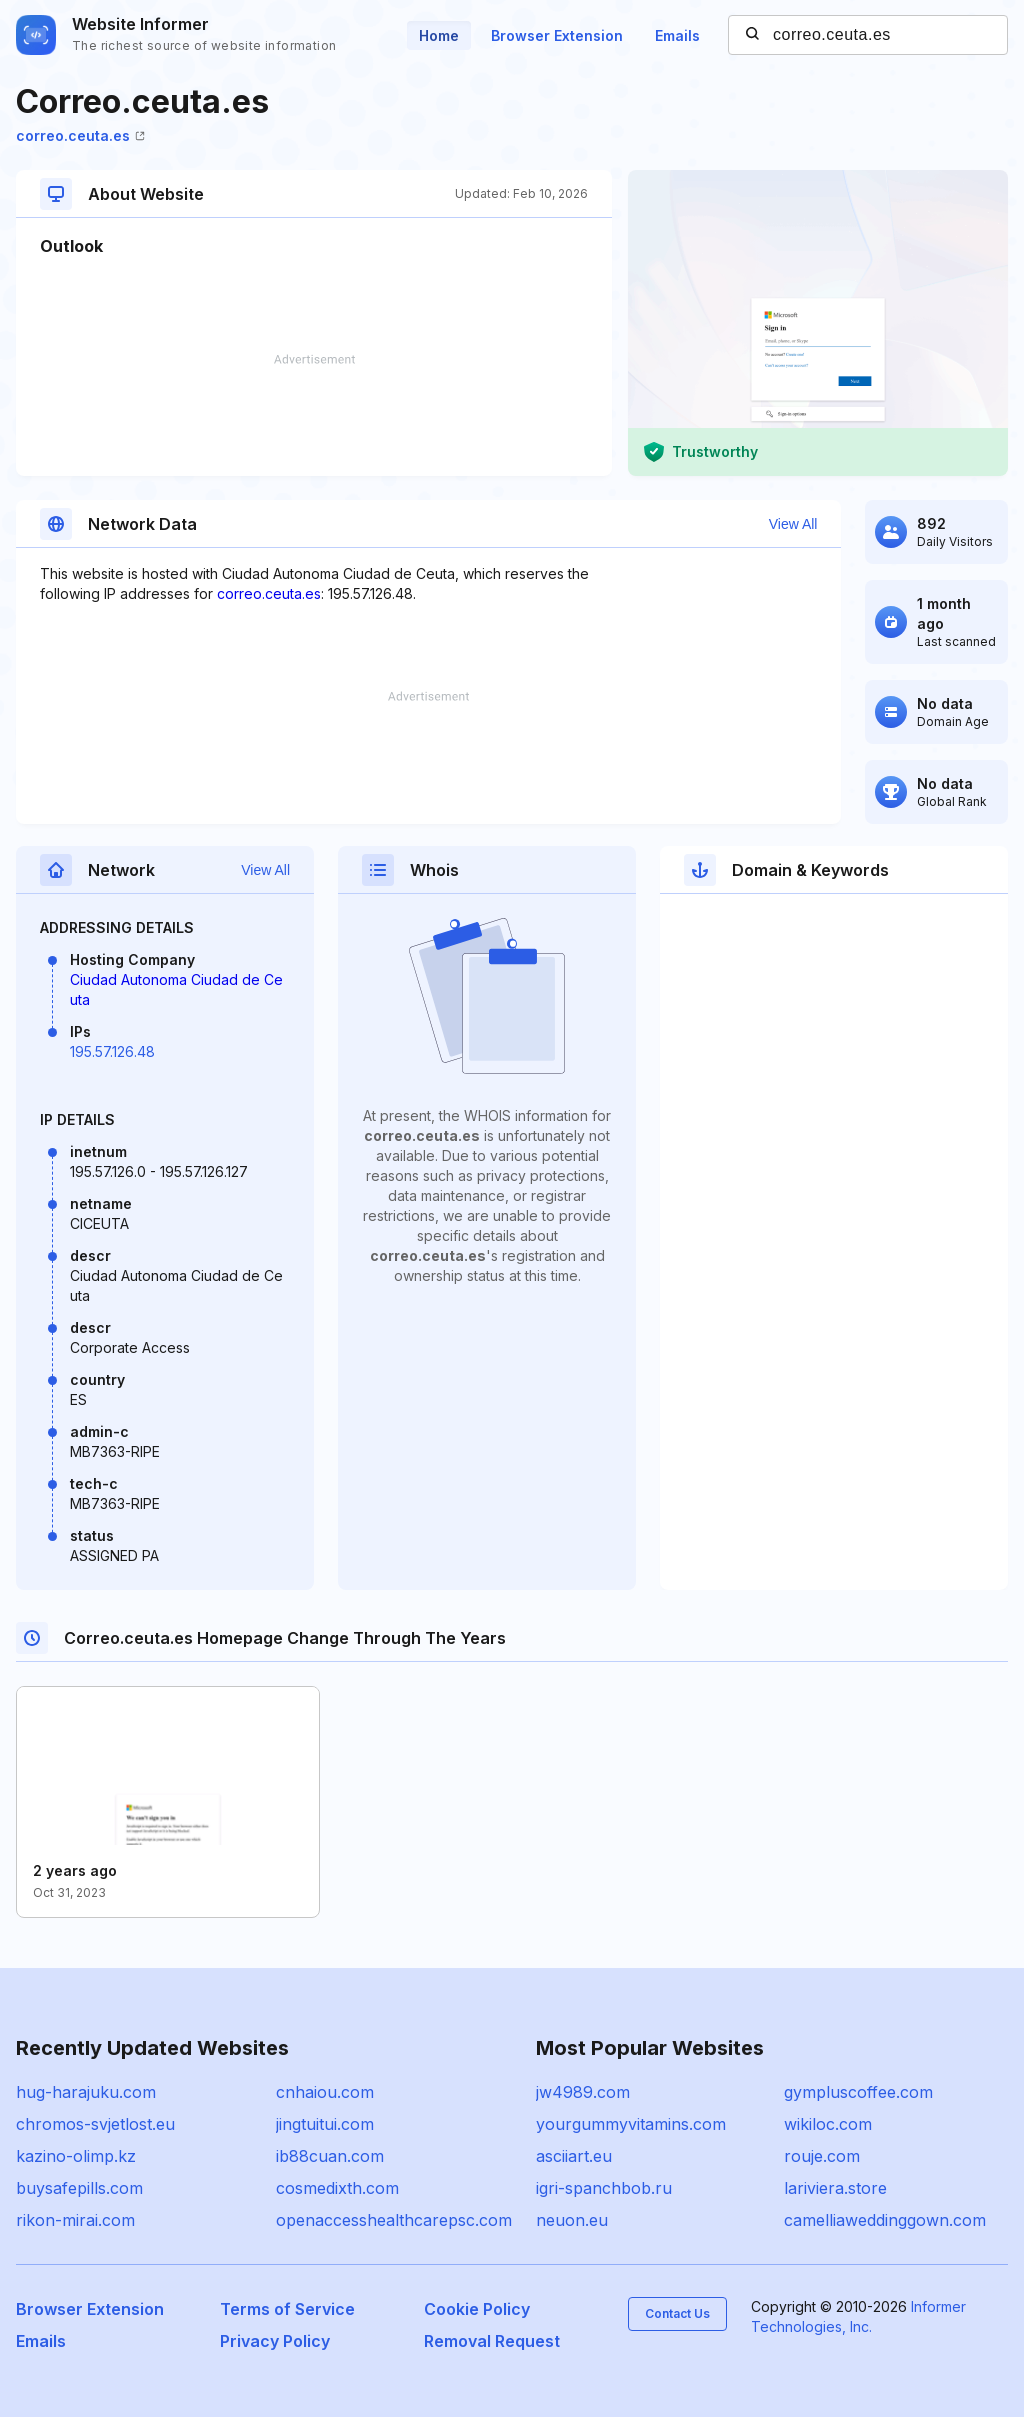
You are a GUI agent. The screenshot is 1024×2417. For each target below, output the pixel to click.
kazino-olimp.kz (76, 2156)
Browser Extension (557, 35)
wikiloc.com (828, 2124)
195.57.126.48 (112, 1051)
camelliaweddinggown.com (885, 2220)
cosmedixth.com (337, 2188)
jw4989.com (583, 2092)
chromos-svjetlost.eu (95, 2124)
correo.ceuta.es (80, 135)
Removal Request (492, 2341)
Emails (677, 35)
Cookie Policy (477, 2309)
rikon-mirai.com (75, 2220)
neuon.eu (572, 2220)
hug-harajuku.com (86, 2092)
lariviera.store (835, 2188)
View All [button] (793, 524)
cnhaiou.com (325, 2092)
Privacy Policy (275, 2341)
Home (439, 35)
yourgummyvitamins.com (631, 2124)
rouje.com (822, 2156)
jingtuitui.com (325, 2124)
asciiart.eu (574, 2156)
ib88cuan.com (330, 2156)
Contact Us (677, 2313)
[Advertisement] (314, 415)
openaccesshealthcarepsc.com (394, 2220)
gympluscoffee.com (858, 2092)
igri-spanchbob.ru (604, 2188)
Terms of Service (287, 2309)
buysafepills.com (79, 2188)
